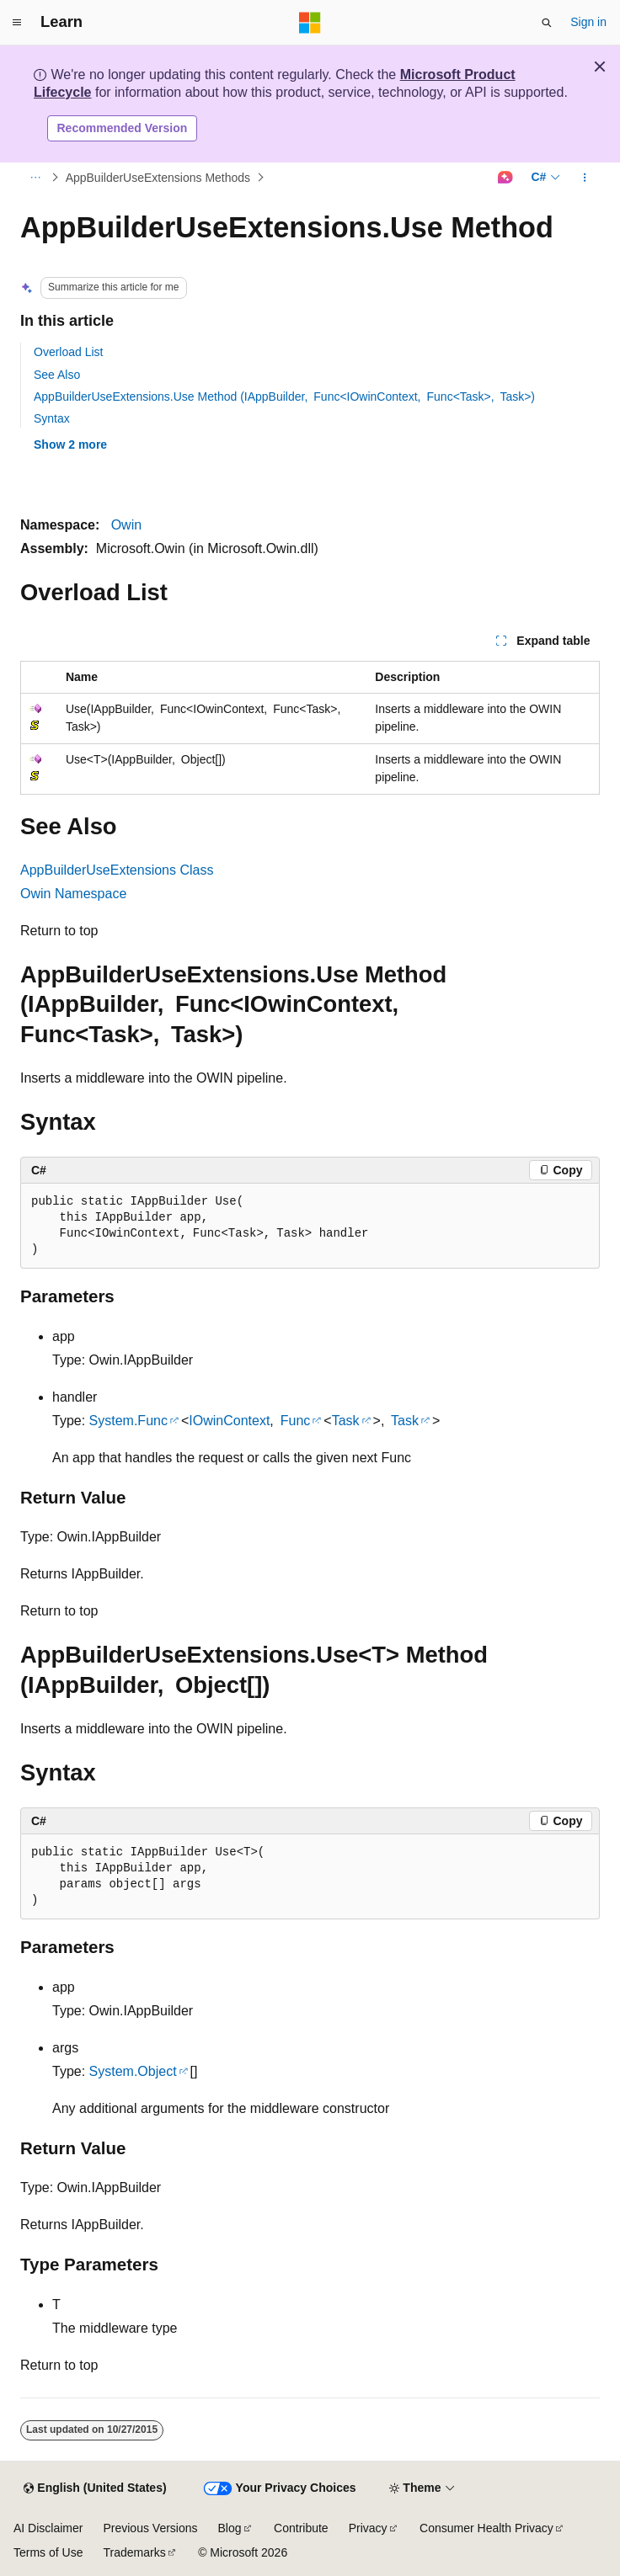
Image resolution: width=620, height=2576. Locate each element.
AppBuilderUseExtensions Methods (158, 177)
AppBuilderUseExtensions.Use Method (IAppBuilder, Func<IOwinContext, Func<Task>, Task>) (284, 396)
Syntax (52, 418)
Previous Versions (150, 2528)
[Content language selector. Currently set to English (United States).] (94, 2488)
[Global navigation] (17, 23)
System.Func (128, 1420)
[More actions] (585, 177)
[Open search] (547, 23)
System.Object (133, 2071)
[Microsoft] (310, 23)
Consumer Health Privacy (486, 2528)
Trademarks (134, 2552)
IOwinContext (229, 1420)
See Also (57, 374)
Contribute (301, 2528)
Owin (126, 525)
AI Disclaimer (48, 2528)
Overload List (68, 352)
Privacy (368, 2528)
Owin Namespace (73, 893)
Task (346, 1420)
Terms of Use (48, 2552)
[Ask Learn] (505, 177)
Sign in (588, 22)
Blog (230, 2528)
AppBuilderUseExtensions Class (116, 870)
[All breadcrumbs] (35, 177)
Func (296, 1420)
